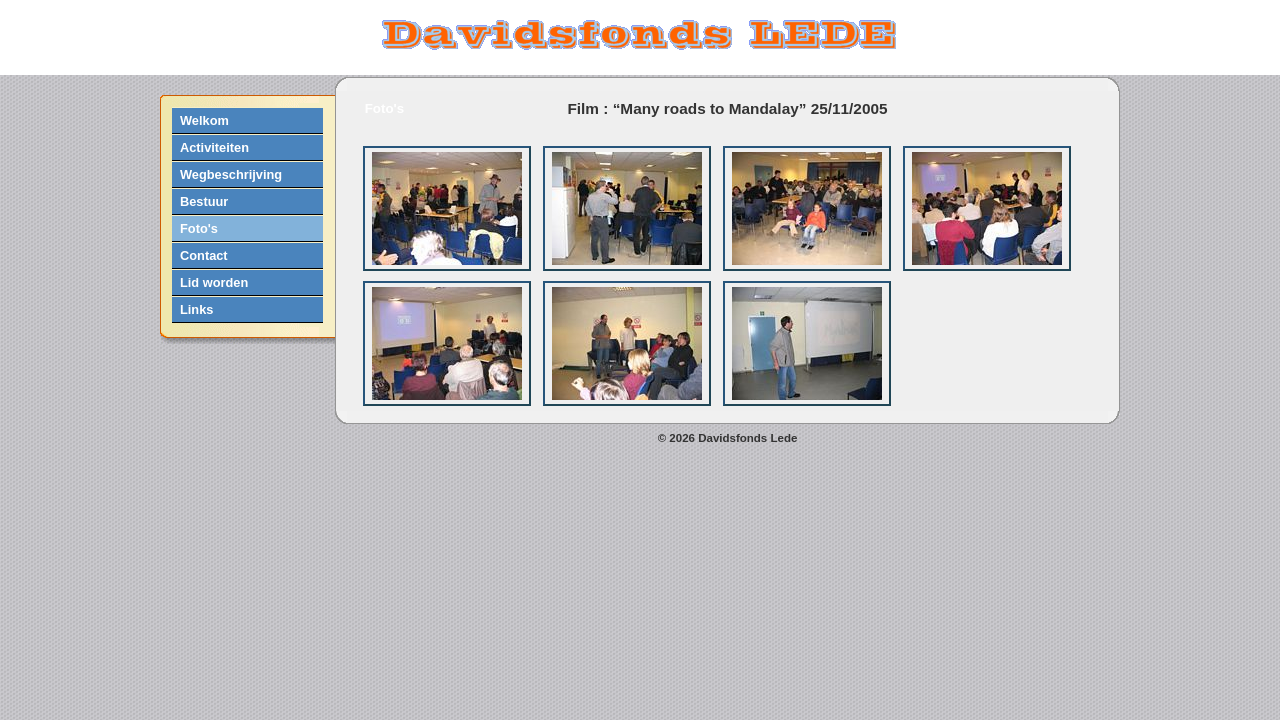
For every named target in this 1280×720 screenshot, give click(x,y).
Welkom (204, 120)
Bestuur (204, 201)
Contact (204, 255)
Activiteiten (214, 147)
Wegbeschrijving (231, 174)
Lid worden (214, 282)
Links (196, 309)
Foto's (199, 228)
